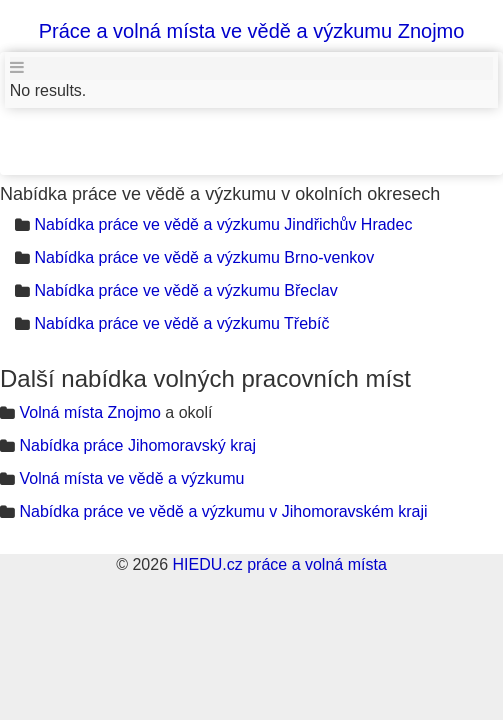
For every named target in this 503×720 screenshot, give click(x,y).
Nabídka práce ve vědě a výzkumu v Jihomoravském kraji (223, 511)
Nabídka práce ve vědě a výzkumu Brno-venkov (204, 257)
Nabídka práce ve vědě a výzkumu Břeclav (185, 290)
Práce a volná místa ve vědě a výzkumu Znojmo (252, 31)
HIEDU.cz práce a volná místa (279, 564)
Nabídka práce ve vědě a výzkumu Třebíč (181, 323)
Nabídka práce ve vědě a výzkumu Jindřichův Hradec (223, 224)
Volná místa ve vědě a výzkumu (131, 478)
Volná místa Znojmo (89, 412)
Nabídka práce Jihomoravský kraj (137, 445)
